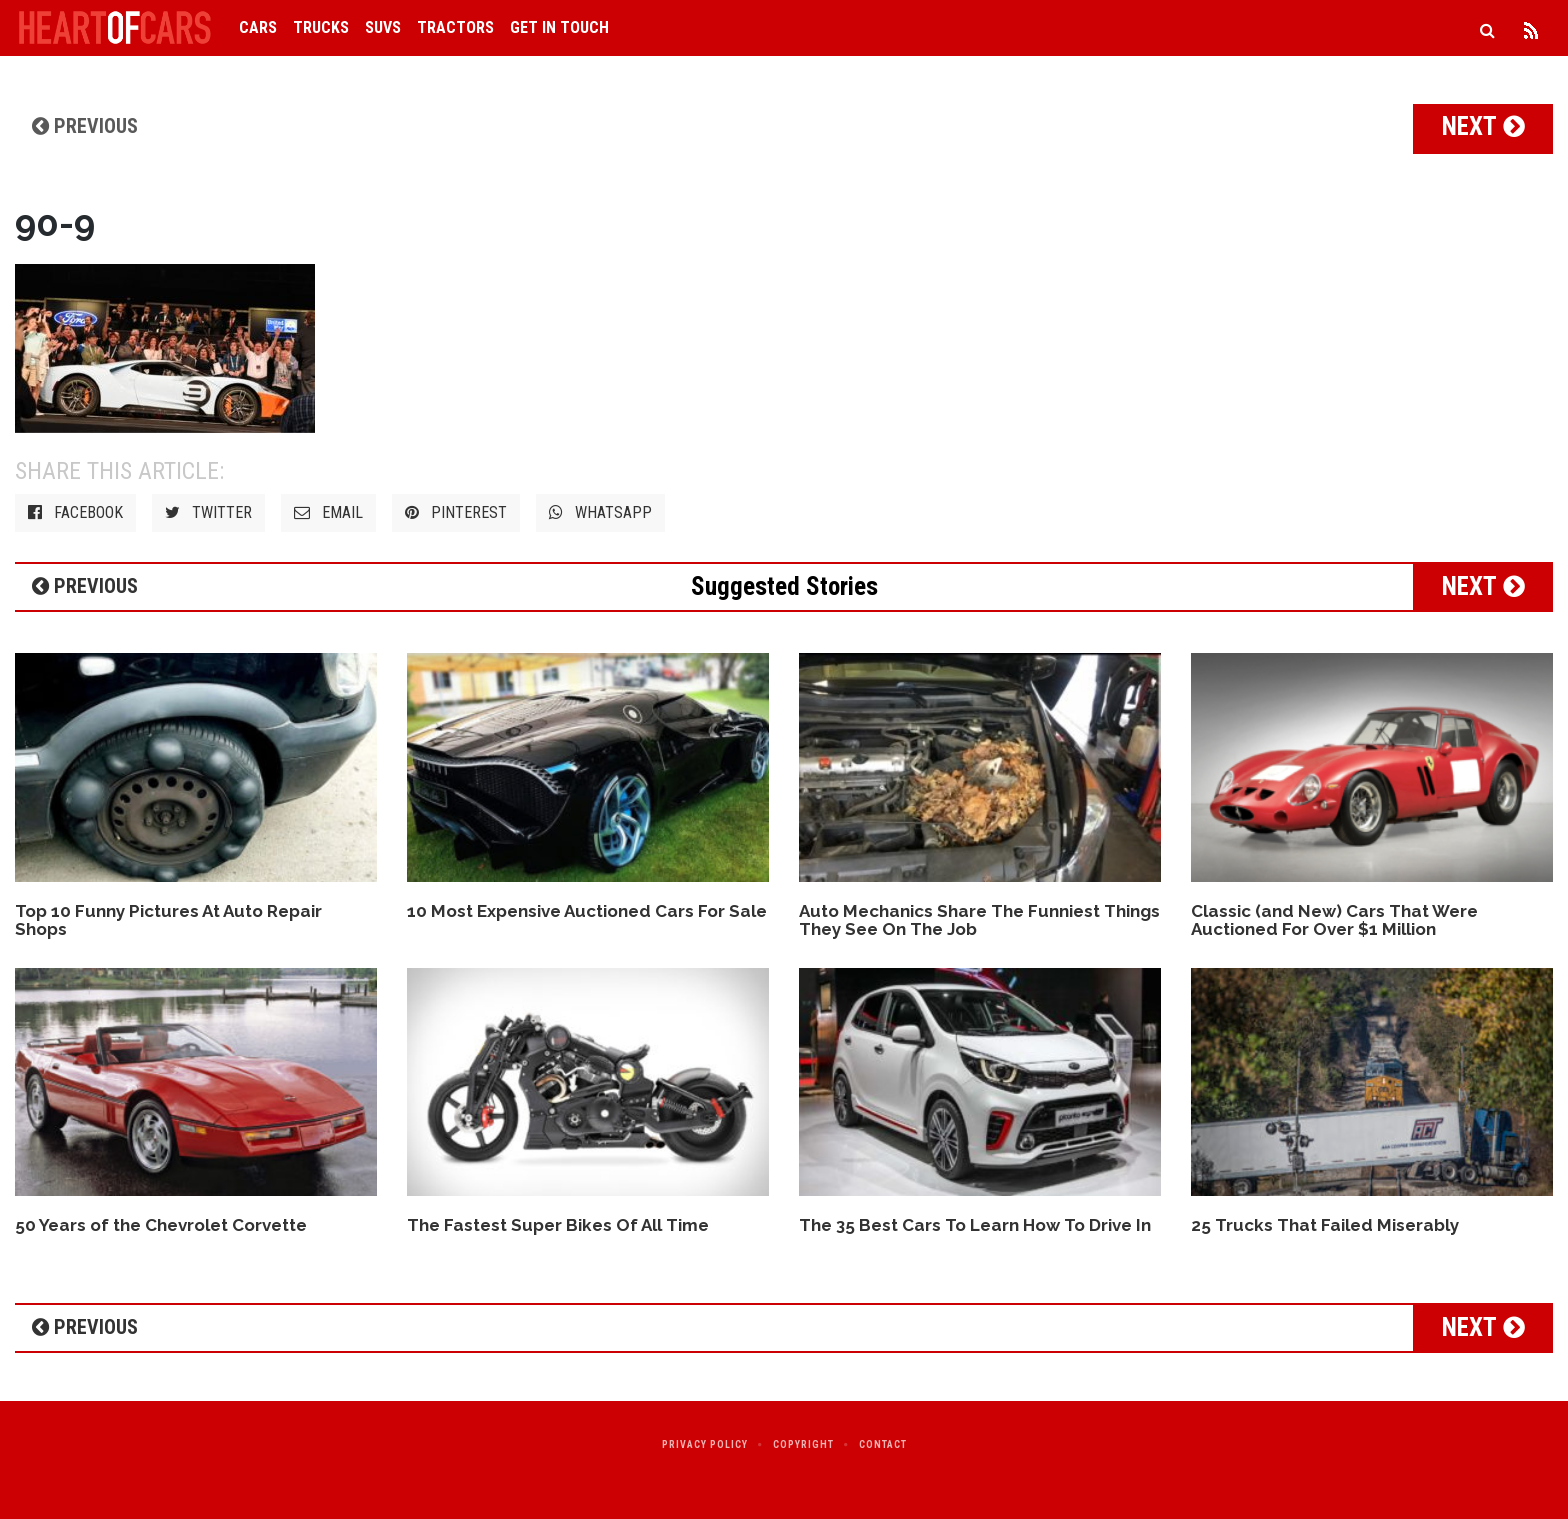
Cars (258, 27)
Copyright (803, 1444)
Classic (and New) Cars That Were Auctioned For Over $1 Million (1334, 920)
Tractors (455, 27)
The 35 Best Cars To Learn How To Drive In (975, 1225)
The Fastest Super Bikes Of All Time (558, 1225)
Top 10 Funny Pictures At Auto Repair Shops (168, 920)
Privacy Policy (705, 1444)
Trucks (321, 27)
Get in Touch (559, 27)
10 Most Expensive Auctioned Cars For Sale (587, 911)
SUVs (383, 27)
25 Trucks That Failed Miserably (1325, 1225)
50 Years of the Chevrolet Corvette (161, 1225)
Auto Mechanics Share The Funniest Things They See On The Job (979, 920)
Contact (883, 1444)
